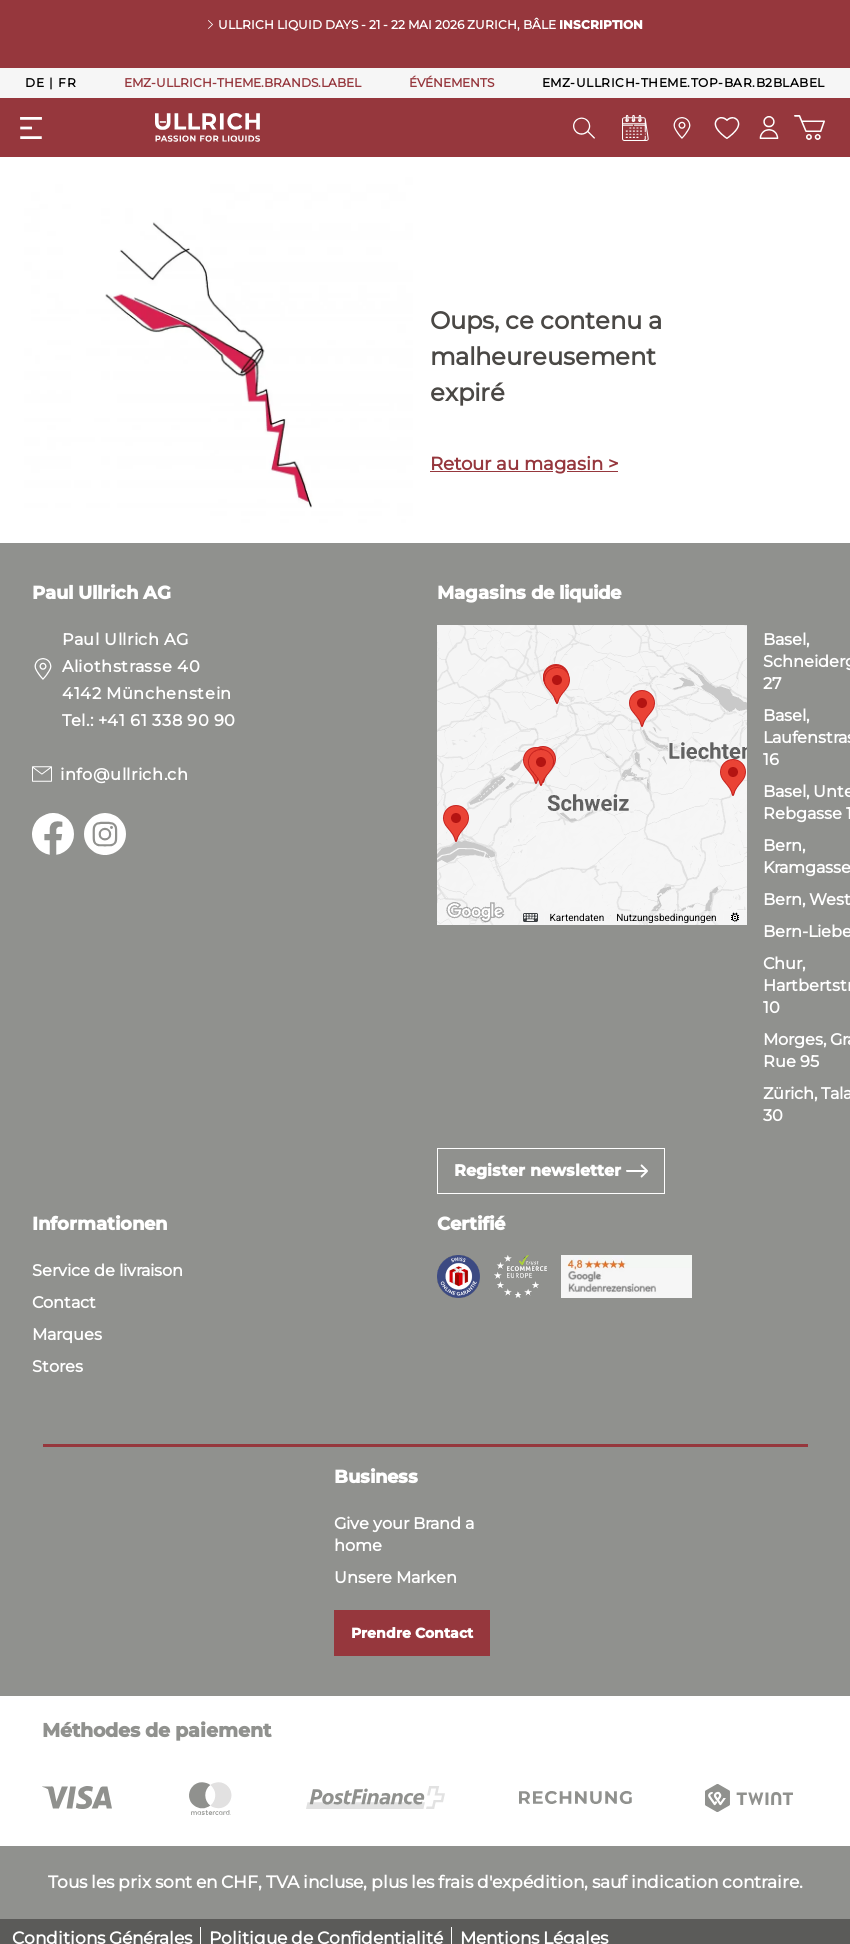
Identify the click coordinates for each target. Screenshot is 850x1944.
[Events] (634, 133)
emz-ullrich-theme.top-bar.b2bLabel (683, 82)
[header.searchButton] (583, 128)
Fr (67, 82)
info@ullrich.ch (124, 774)
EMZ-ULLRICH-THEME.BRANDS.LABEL (242, 82)
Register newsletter (551, 1170)
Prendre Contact (412, 1633)
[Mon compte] (769, 127)
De (34, 82)
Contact (64, 1302)
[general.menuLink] (31, 128)
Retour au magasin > (524, 464)
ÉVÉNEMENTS (451, 82)
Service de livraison (107, 1270)
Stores (57, 1366)
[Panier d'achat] (809, 127)
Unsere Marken (395, 1577)
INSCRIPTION (601, 24)
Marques (67, 1334)
